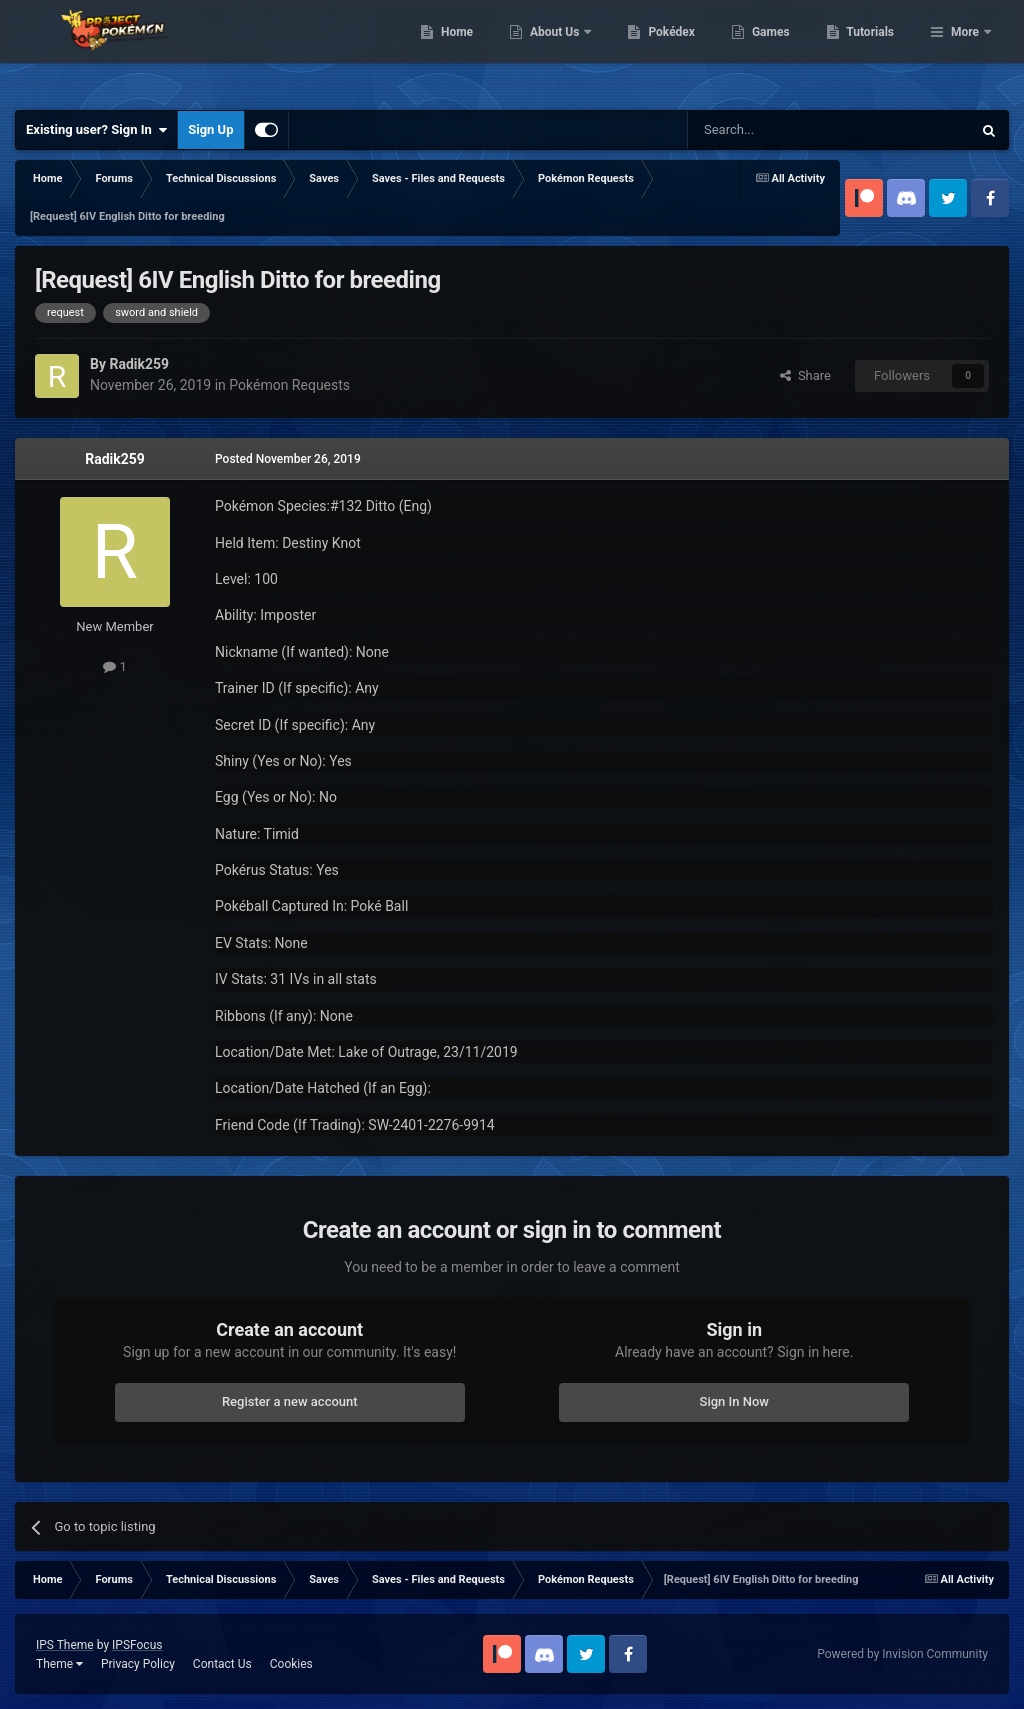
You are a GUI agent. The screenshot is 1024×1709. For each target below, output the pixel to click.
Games (873, 50)
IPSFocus (137, 1645)
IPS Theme (65, 1645)
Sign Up (210, 129)
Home (559, 50)
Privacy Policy (138, 1664)
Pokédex (775, 50)
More (965, 50)
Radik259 (115, 459)
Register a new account (290, 1401)
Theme (59, 1664)
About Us (658, 50)
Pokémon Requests (289, 385)
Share (805, 375)
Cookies (291, 1664)
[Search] (782, 130)
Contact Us (222, 1664)
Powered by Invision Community (902, 1654)
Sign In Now (734, 1401)
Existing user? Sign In (96, 130)
